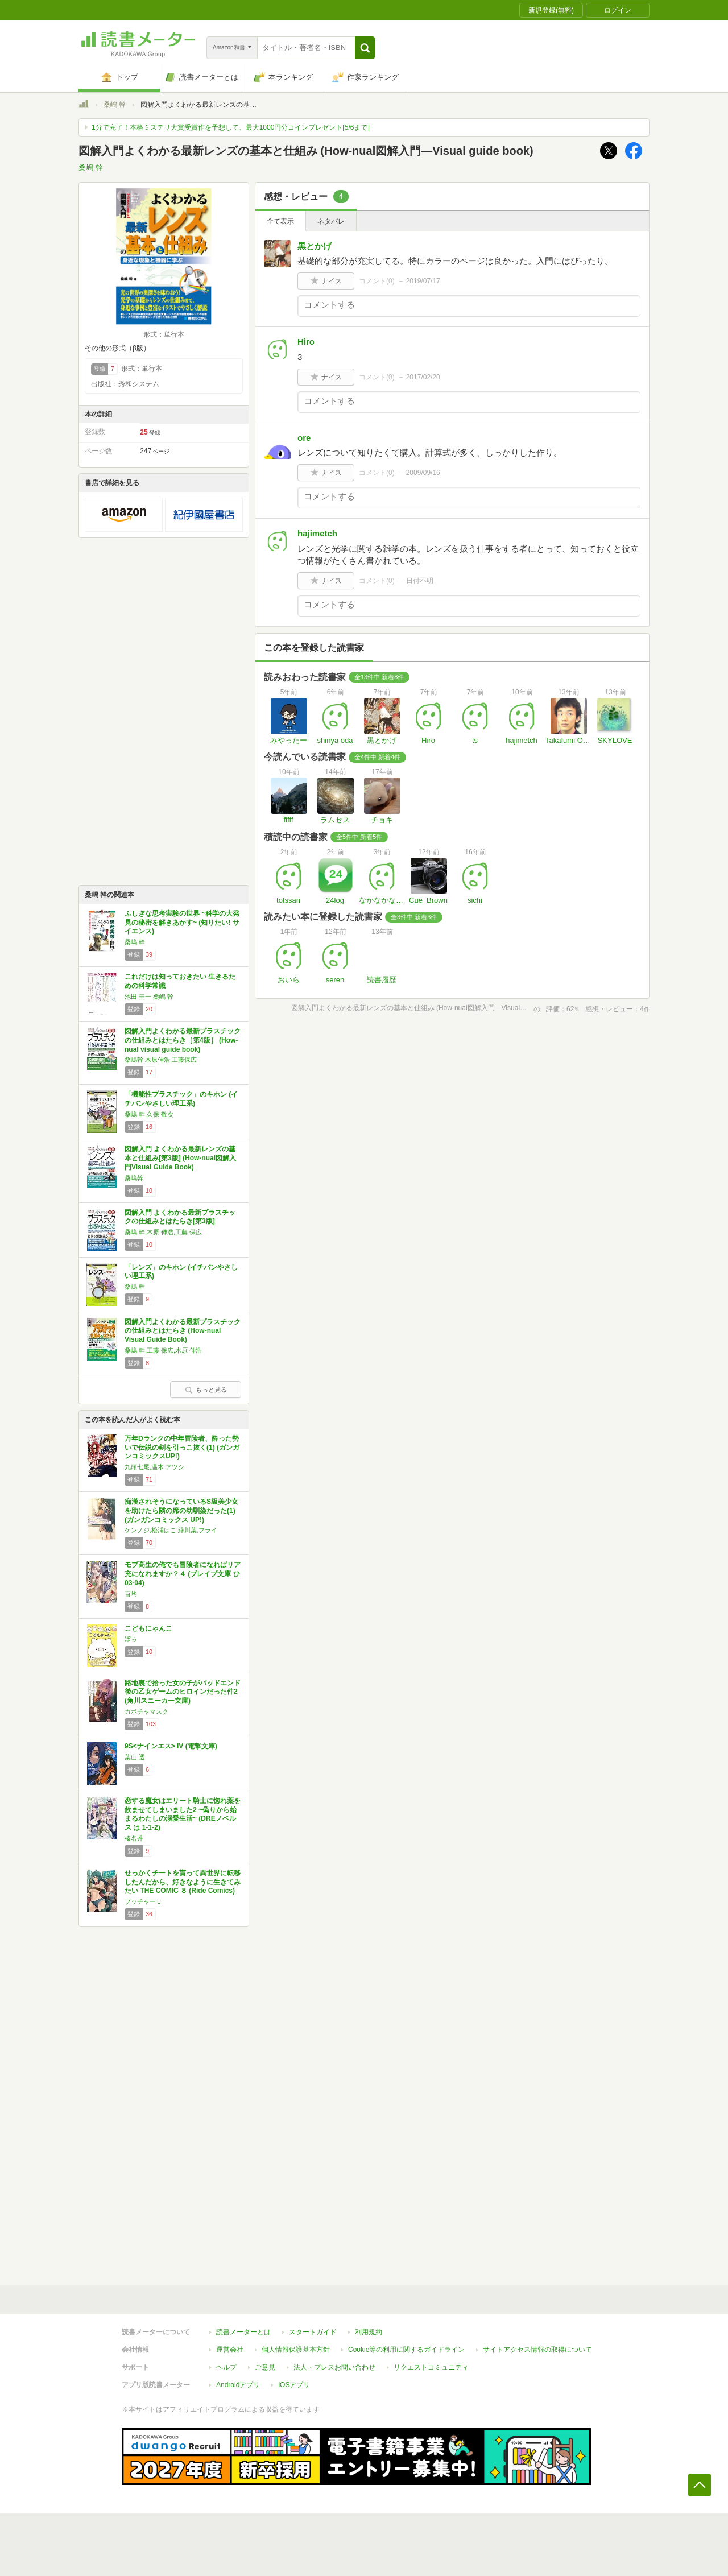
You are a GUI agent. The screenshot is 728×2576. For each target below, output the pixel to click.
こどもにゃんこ (148, 1628)
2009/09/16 (423, 472)
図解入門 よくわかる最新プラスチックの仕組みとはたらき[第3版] (180, 1217)
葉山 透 (135, 1757)
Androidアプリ (238, 2384)
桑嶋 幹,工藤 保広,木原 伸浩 (163, 1350)
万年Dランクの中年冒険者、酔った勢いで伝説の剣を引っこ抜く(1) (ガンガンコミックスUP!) (182, 1447)
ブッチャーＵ (143, 1901)
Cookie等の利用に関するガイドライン (406, 2349)
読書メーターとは (243, 2332)
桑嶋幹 (134, 1178)
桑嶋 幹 (115, 105)
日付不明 (419, 580)
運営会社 (229, 2349)
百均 (131, 1593)
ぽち (131, 1638)
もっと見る (206, 1390)
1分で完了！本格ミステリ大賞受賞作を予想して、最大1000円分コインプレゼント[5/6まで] (231, 127)
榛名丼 (134, 1838)
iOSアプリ (294, 2384)
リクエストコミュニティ (431, 2367)
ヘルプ (226, 2367)
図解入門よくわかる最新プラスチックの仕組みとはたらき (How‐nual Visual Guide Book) (183, 1330)
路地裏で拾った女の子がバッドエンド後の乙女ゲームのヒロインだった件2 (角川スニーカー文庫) (183, 1692)
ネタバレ (331, 221)
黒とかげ (314, 246)
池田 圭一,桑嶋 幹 (149, 996)
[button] (365, 47)
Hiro (306, 341)
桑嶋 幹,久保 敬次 (149, 1114)
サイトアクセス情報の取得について (537, 2349)
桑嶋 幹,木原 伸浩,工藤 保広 (163, 1232)
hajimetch (317, 533)
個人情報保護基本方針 (296, 2349)
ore (304, 438)
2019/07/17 (423, 281)
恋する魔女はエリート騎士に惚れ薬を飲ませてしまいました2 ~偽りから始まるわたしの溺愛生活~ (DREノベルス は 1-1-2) (183, 1814)
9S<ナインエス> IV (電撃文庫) (171, 1746)
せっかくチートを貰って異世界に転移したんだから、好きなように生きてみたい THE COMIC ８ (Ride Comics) (183, 1882)
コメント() (377, 281)
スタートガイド (313, 2332)
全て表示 (280, 221)
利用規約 (368, 2332)
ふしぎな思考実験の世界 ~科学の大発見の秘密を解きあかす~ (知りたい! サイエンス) (182, 922)
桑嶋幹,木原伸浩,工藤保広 (161, 1059)
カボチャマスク (146, 1711)
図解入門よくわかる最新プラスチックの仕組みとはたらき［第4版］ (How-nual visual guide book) (183, 1040)
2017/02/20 (423, 377)
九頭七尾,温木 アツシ (154, 1466)
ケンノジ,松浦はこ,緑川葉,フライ (171, 1530)
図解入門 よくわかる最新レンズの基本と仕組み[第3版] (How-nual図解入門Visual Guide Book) (180, 1158)
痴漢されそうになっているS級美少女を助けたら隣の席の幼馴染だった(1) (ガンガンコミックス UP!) (181, 1510)
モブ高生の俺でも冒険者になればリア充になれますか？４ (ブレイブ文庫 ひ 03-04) (183, 1573)
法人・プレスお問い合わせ (334, 2367)
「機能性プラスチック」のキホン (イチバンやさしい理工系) (181, 1098)
